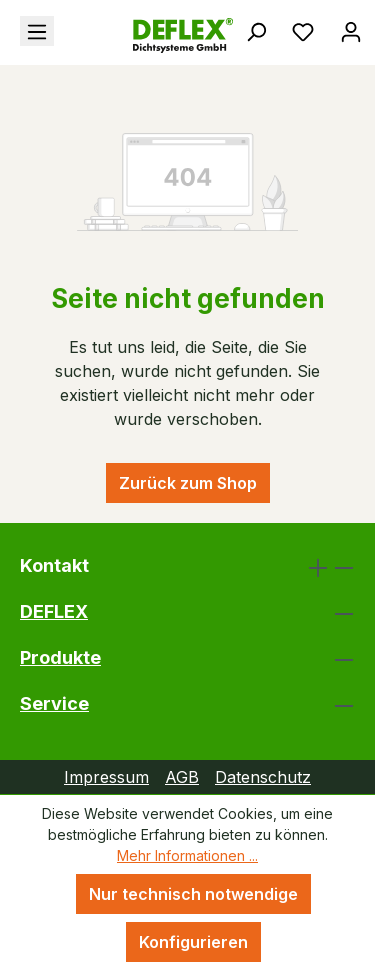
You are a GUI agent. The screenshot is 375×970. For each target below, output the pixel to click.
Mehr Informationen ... (187, 855)
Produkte (60, 657)
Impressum (106, 777)
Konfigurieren (193, 942)
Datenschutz (263, 777)
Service (54, 703)
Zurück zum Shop (188, 483)
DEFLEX (54, 611)
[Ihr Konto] (351, 31)
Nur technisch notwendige (193, 894)
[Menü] (37, 31)
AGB (182, 777)
